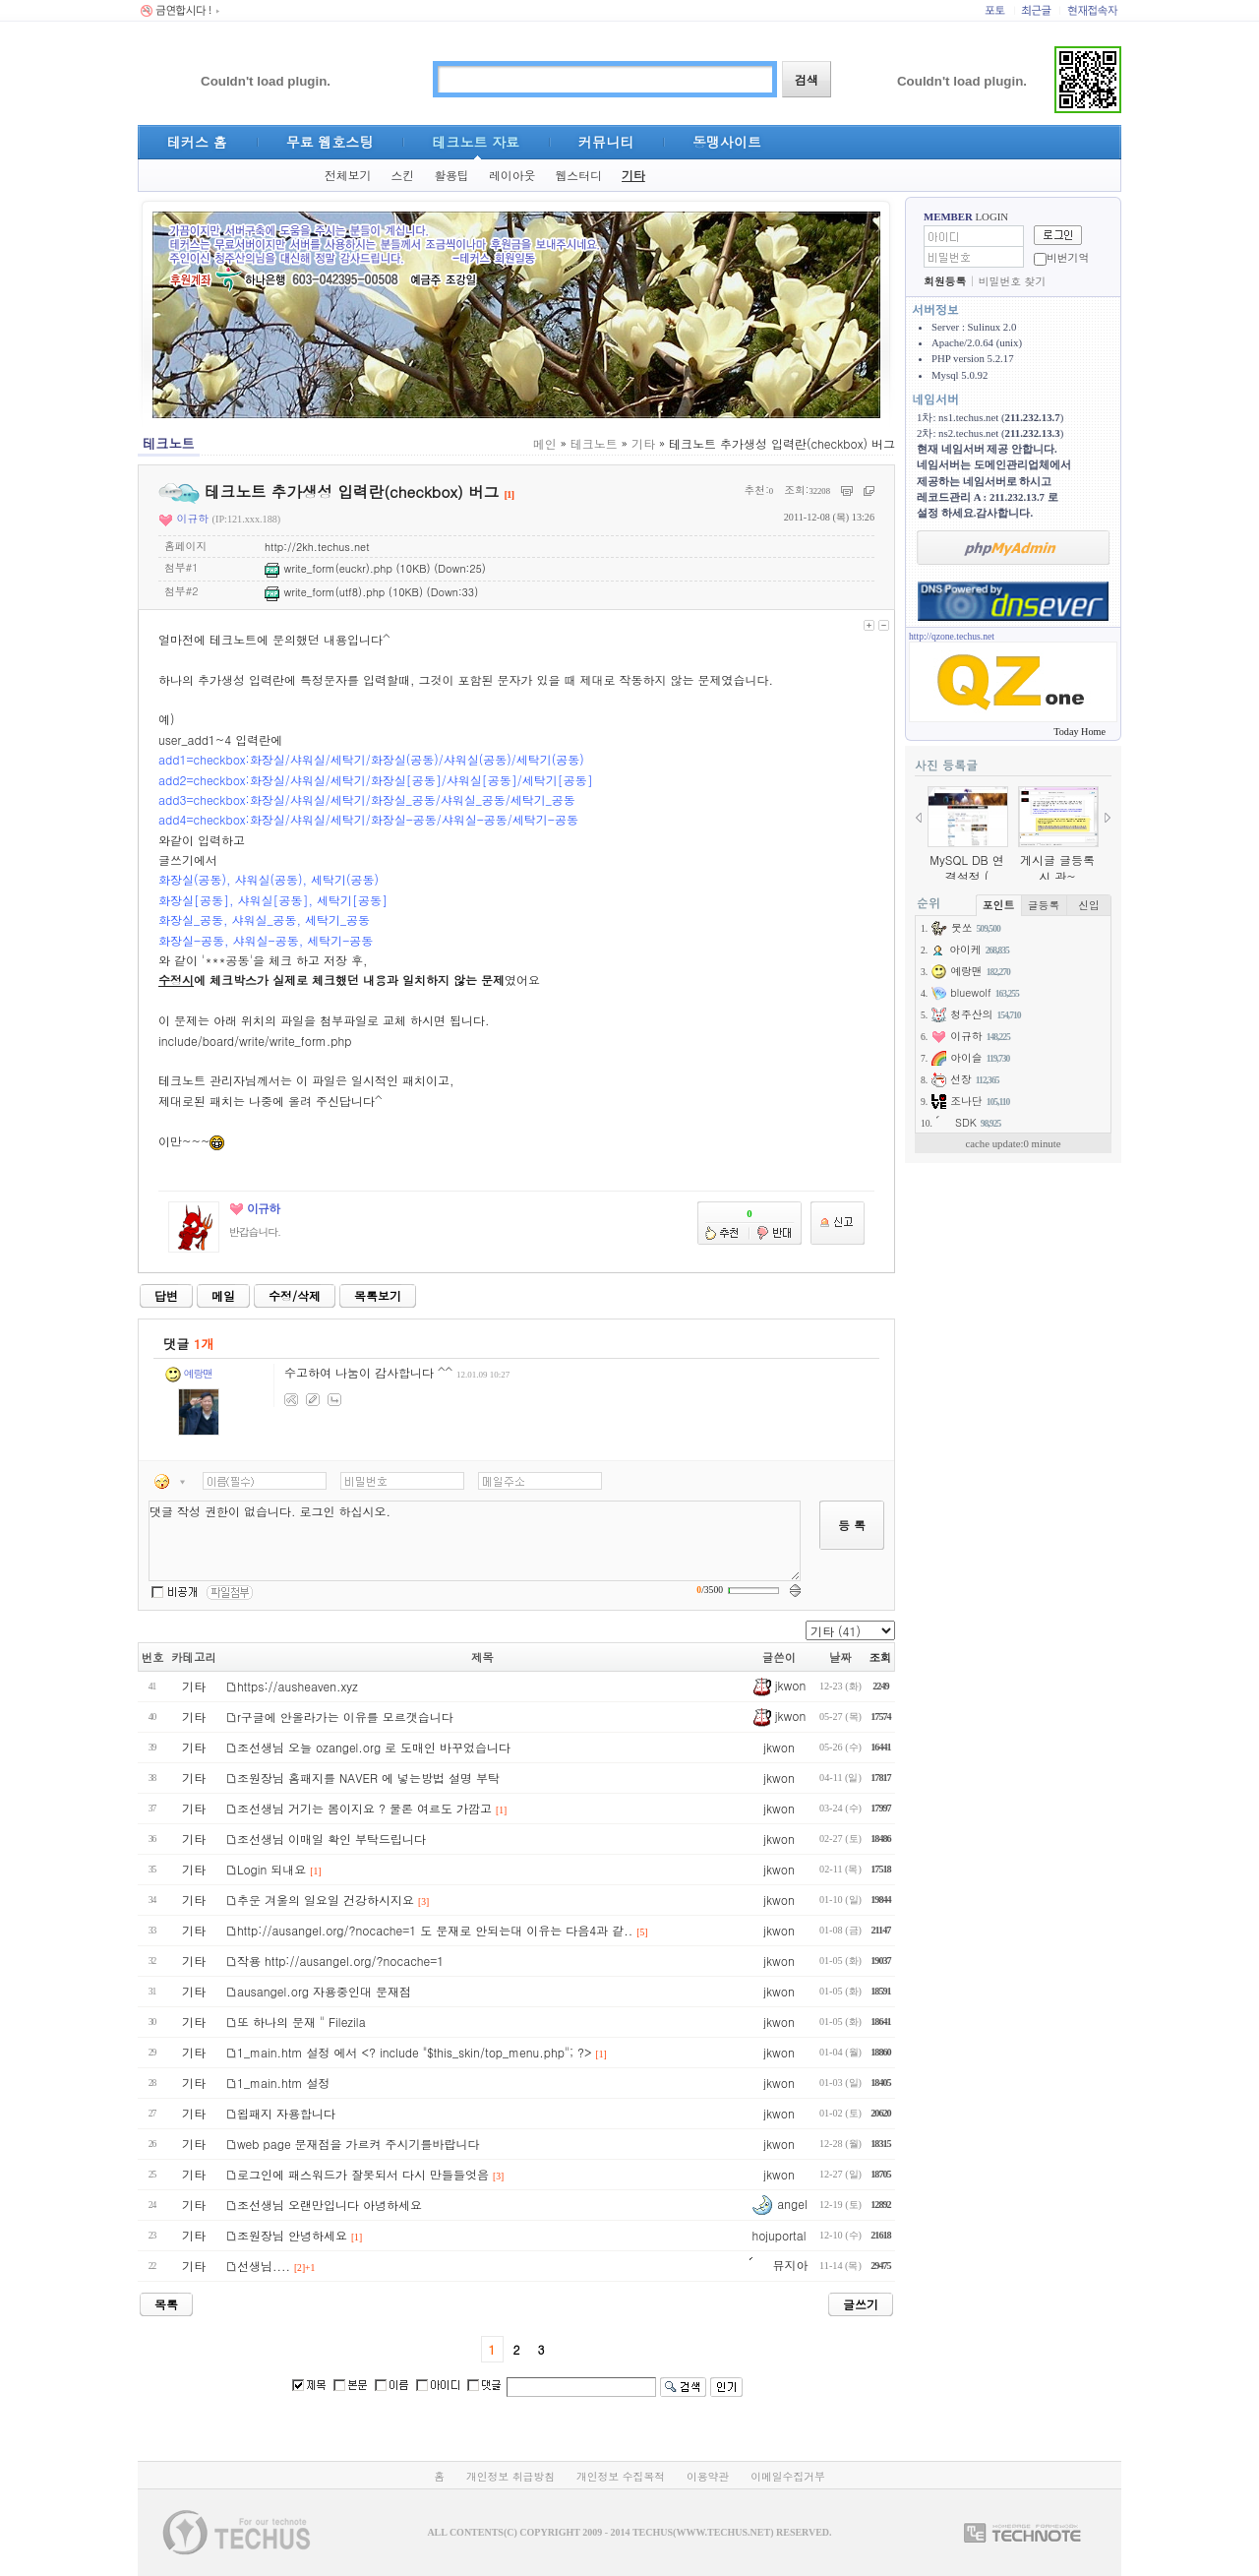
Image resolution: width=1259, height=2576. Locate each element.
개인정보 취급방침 (510, 2476)
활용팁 (451, 175)
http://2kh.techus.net (317, 546)
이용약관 (708, 2476)
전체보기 (348, 175)
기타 (633, 175)
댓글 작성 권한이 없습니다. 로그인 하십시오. (475, 1541)
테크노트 (594, 443)
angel (778, 2203)
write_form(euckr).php (328, 568)
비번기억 (1068, 257)
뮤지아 (778, 2264)
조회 (880, 1657)
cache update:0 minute (1012, 1143)
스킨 (402, 175)
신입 (1089, 904)
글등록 (1043, 904)
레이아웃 (512, 175)
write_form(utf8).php (325, 591)
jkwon (779, 1685)
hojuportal (778, 2235)
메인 (545, 443)
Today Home (1079, 731)
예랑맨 (188, 1373)
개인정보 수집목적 (620, 2476)
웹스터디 (578, 175)
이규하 (183, 518)
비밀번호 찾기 (1012, 281)
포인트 (998, 904)
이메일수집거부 (787, 2476)
